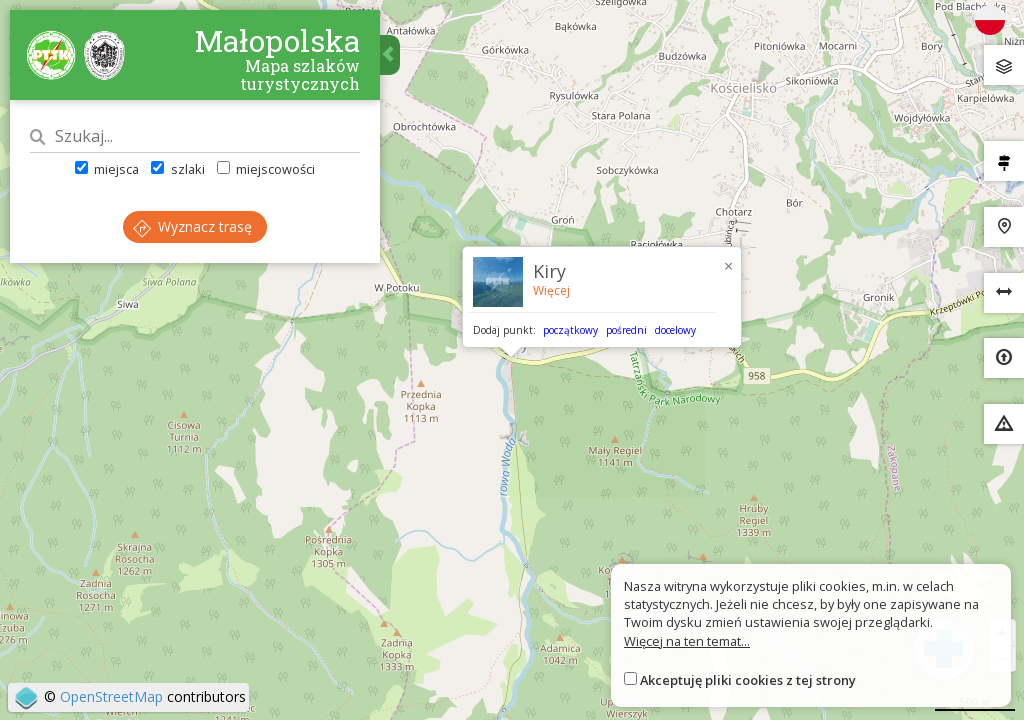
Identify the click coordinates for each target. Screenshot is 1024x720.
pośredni (626, 330)
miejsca (107, 169)
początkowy (570, 330)
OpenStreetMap (111, 696)
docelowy (675, 330)
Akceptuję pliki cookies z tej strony (748, 680)
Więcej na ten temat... (687, 641)
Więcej (551, 290)
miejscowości (266, 169)
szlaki (177, 169)
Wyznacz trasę (192, 226)
